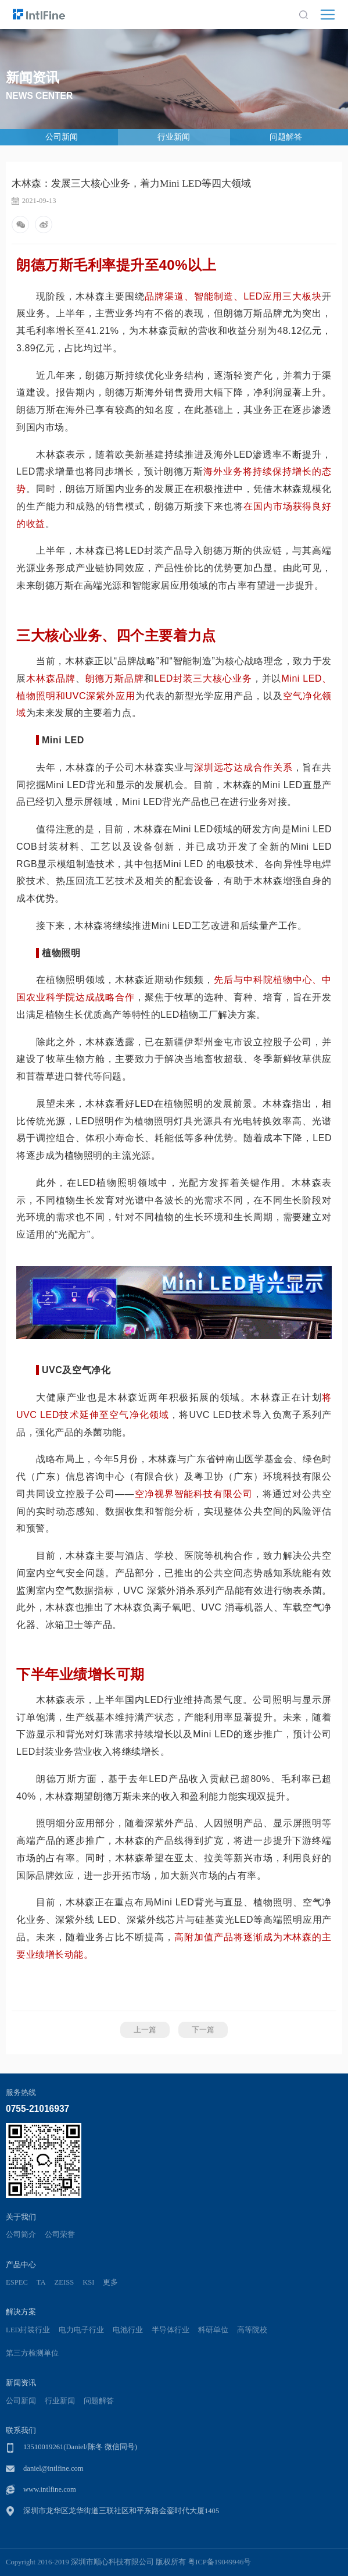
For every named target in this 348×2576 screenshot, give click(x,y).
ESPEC (17, 2282)
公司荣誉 (60, 2235)
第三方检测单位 (32, 2353)
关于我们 (21, 2216)
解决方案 (21, 2311)
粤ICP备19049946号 (219, 2562)
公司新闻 (61, 137)
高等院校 (252, 2330)
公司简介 (21, 2235)
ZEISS (64, 2282)
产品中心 (21, 2264)
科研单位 (213, 2330)
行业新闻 (173, 137)
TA (41, 2282)
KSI (88, 2282)
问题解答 (286, 137)
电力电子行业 (81, 2330)
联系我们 (21, 2430)
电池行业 (128, 2330)
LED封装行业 (28, 2330)
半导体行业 (170, 2330)
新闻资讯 (21, 2382)
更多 (110, 2282)
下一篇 (203, 2030)
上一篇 (145, 2030)
